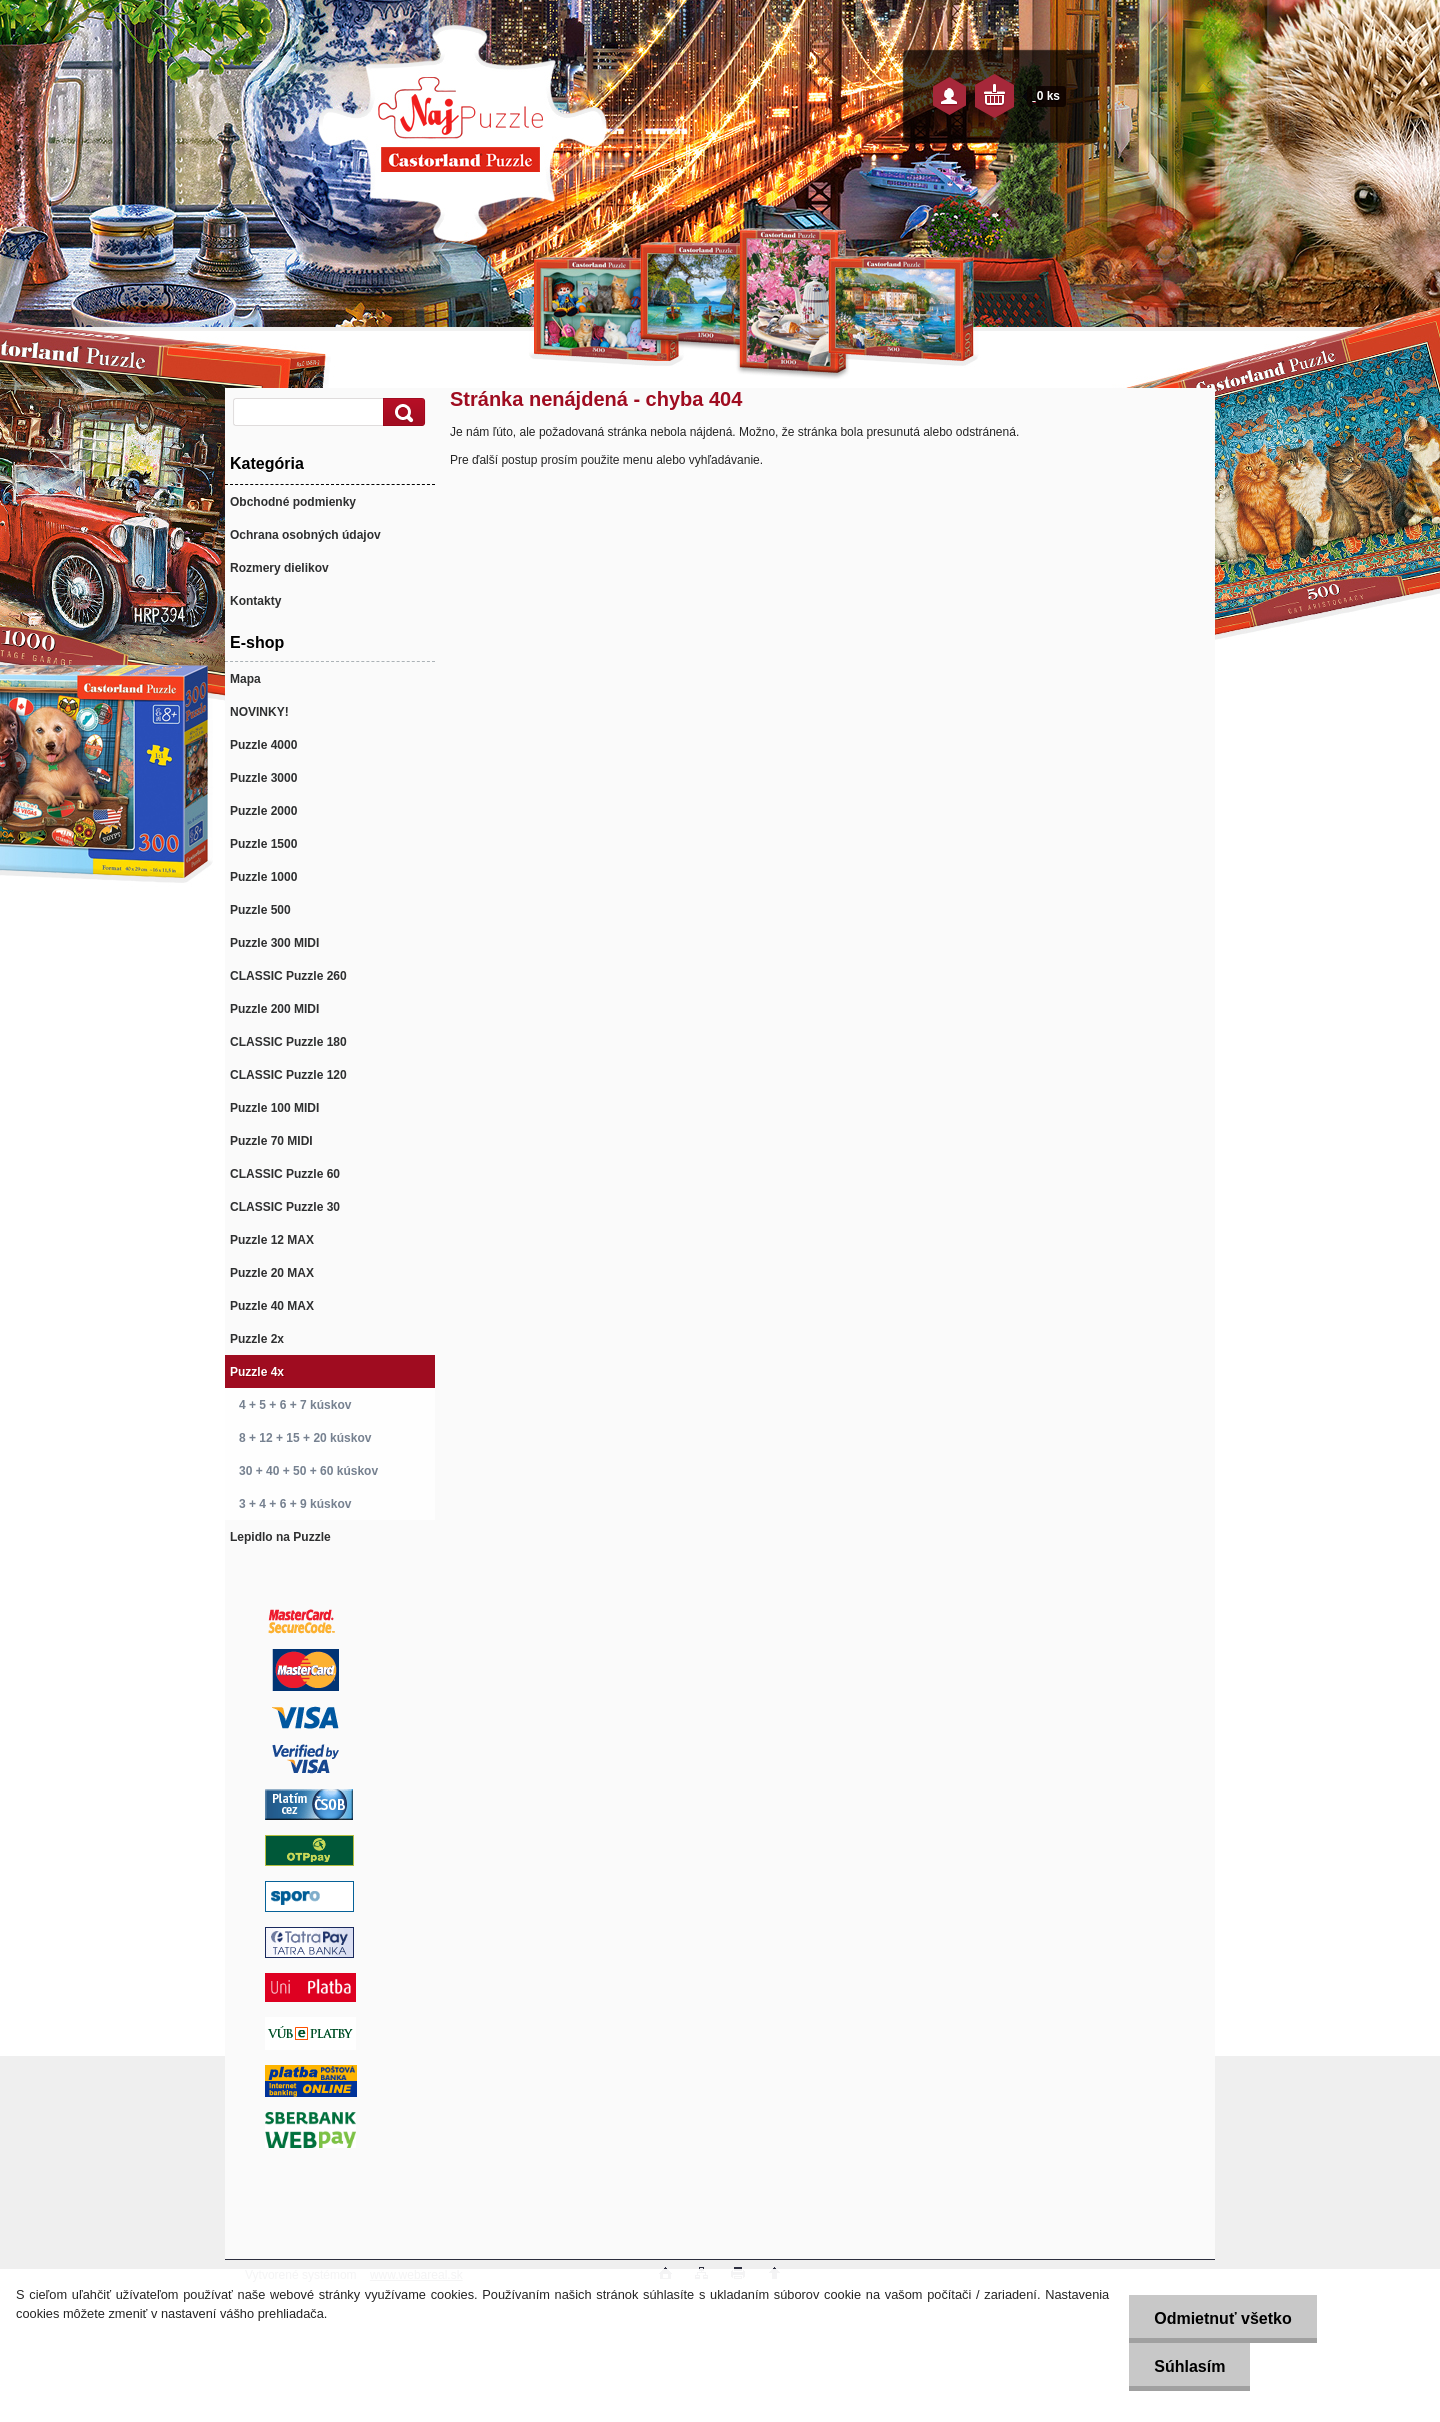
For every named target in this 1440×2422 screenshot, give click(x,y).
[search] (401, 412)
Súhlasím (1189, 2366)
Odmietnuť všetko (1222, 2318)
